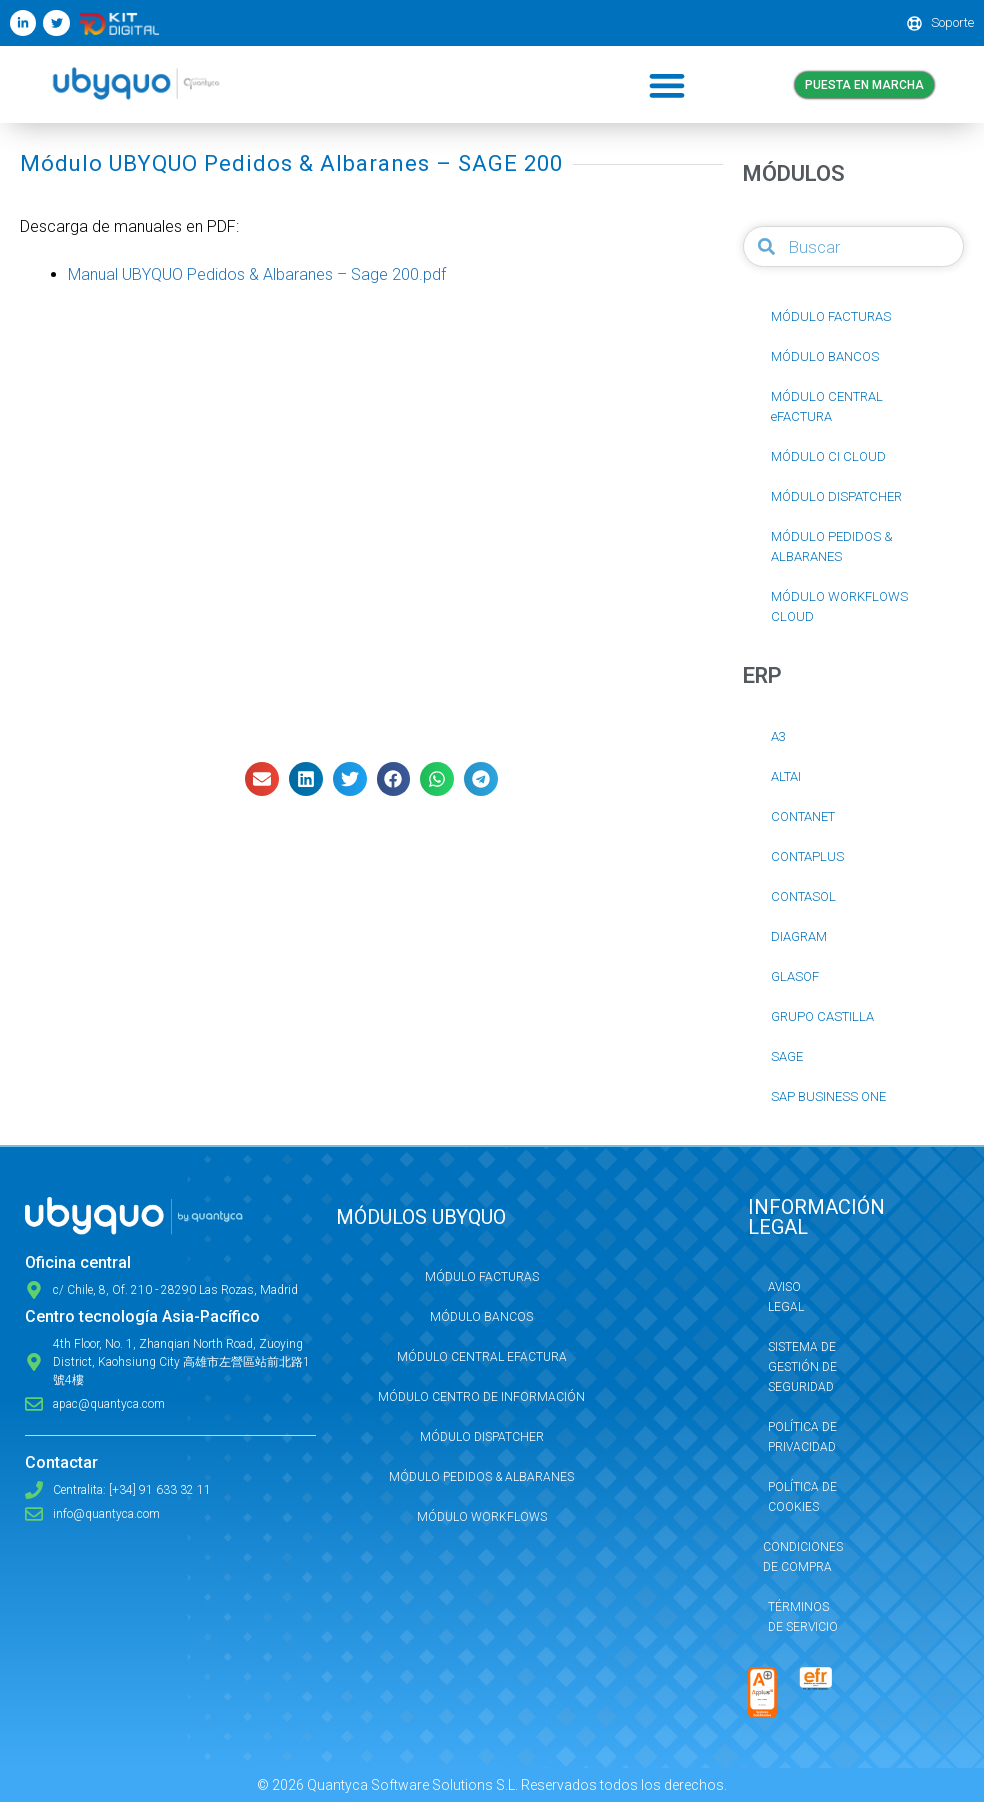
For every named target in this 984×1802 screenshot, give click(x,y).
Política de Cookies (802, 1497)
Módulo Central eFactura (482, 1357)
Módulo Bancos (481, 1317)
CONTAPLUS (807, 856)
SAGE (787, 1056)
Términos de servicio (803, 1617)
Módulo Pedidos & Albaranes (481, 1477)
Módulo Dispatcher (482, 1437)
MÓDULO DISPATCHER (836, 496)
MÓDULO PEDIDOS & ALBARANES (832, 546)
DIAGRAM (799, 936)
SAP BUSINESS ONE (828, 1096)
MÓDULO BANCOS (825, 356)
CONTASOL (803, 896)
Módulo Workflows (482, 1517)
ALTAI (786, 776)
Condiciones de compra (803, 1557)
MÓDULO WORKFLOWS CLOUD (839, 606)
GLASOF (795, 976)
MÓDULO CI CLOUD (828, 456)
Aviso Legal (786, 1297)
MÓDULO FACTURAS (831, 316)
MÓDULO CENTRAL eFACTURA (827, 406)
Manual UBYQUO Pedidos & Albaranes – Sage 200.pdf (257, 274)
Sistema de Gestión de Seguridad (802, 1367)
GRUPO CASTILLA (822, 1016)
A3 (778, 736)
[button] (666, 84)
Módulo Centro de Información (481, 1397)
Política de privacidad (802, 1437)
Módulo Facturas (482, 1277)
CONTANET (803, 816)
